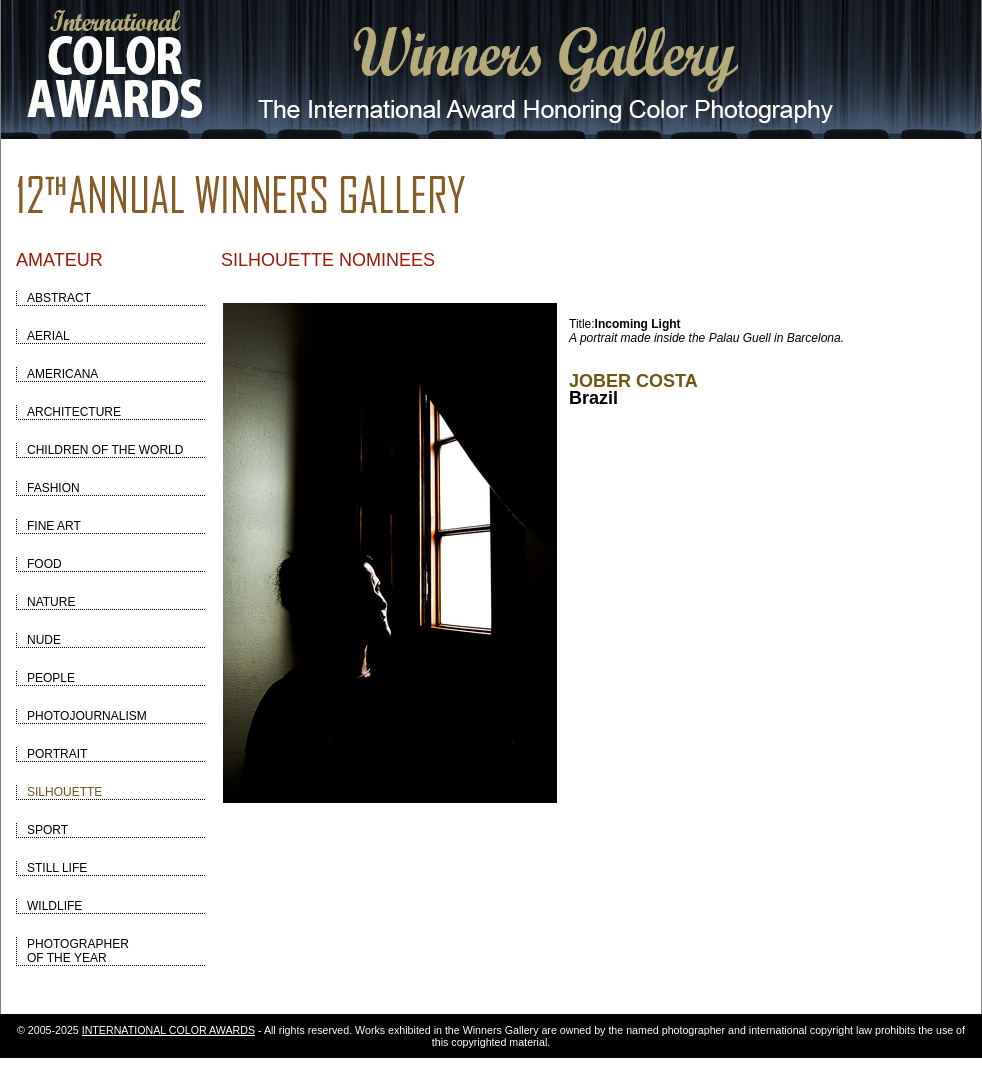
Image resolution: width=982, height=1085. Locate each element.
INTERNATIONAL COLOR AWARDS (168, 1030)
